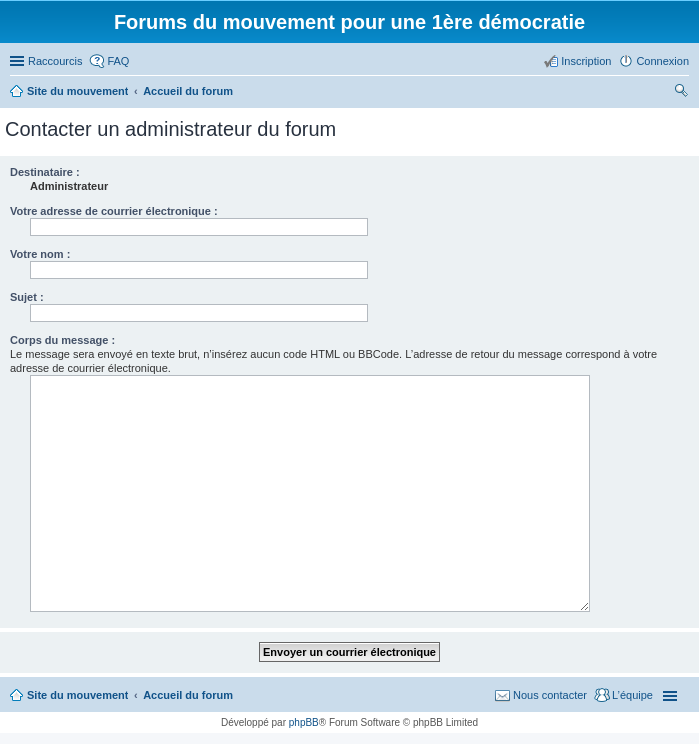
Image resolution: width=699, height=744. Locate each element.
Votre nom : (40, 254)
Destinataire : (45, 172)
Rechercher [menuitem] (681, 93)
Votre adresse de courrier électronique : (114, 211)
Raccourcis (55, 61)
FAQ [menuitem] (118, 61)
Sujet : (27, 297)
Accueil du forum (188, 695)
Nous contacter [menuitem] (550, 695)
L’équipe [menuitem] (632, 695)
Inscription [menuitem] (586, 61)
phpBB (304, 722)
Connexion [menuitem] (662, 61)
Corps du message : (62, 340)
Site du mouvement (77, 695)
